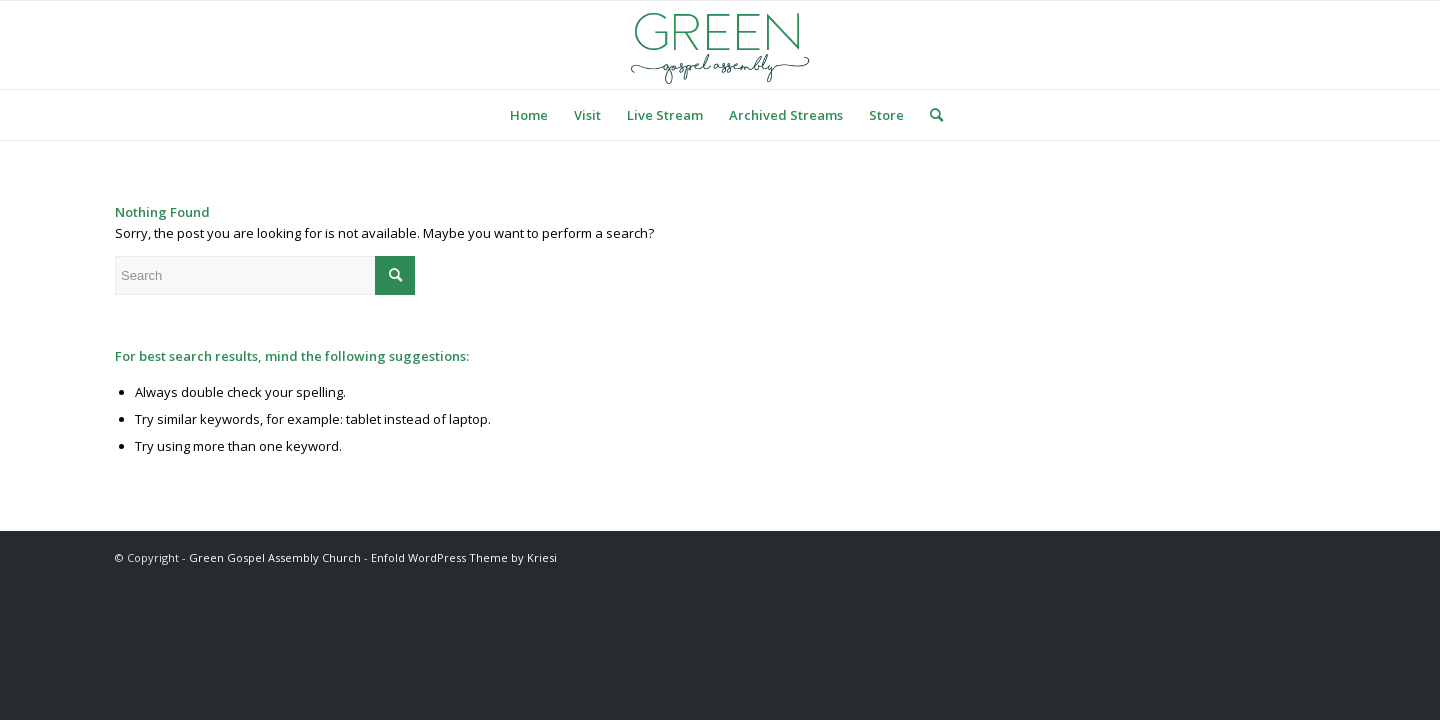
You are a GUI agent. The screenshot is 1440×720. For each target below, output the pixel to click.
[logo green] (720, 45)
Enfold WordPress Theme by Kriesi (464, 557)
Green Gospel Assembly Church (275, 557)
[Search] (930, 115)
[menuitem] (529, 115)
